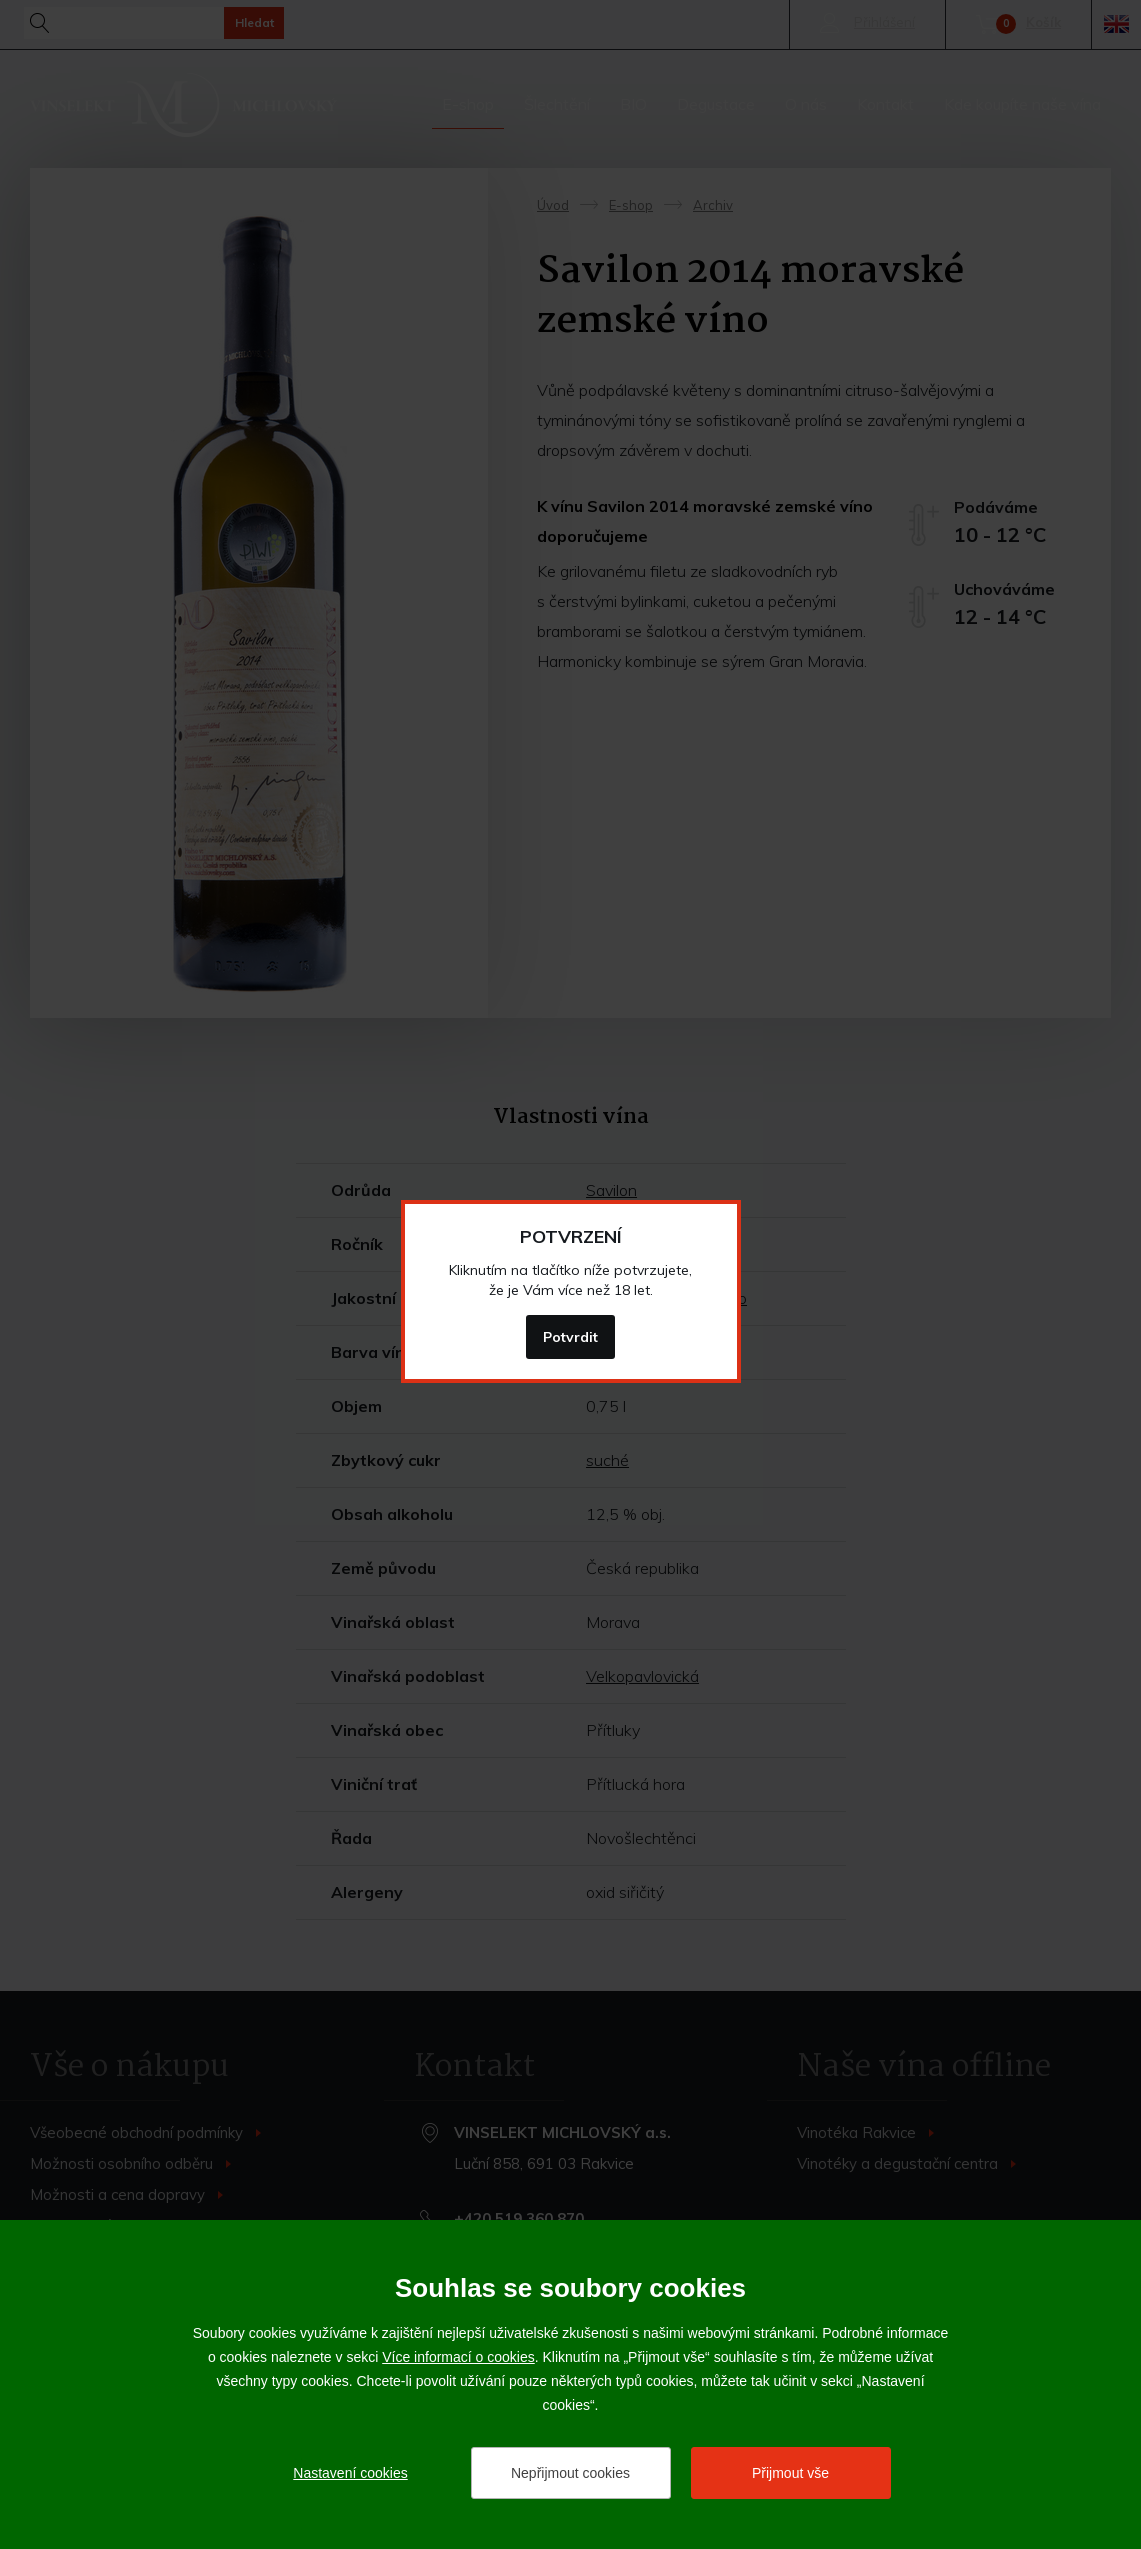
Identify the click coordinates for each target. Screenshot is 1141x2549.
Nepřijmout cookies (570, 2473)
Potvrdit (570, 1337)
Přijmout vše (790, 2473)
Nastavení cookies (350, 2473)
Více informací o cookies (458, 2357)
